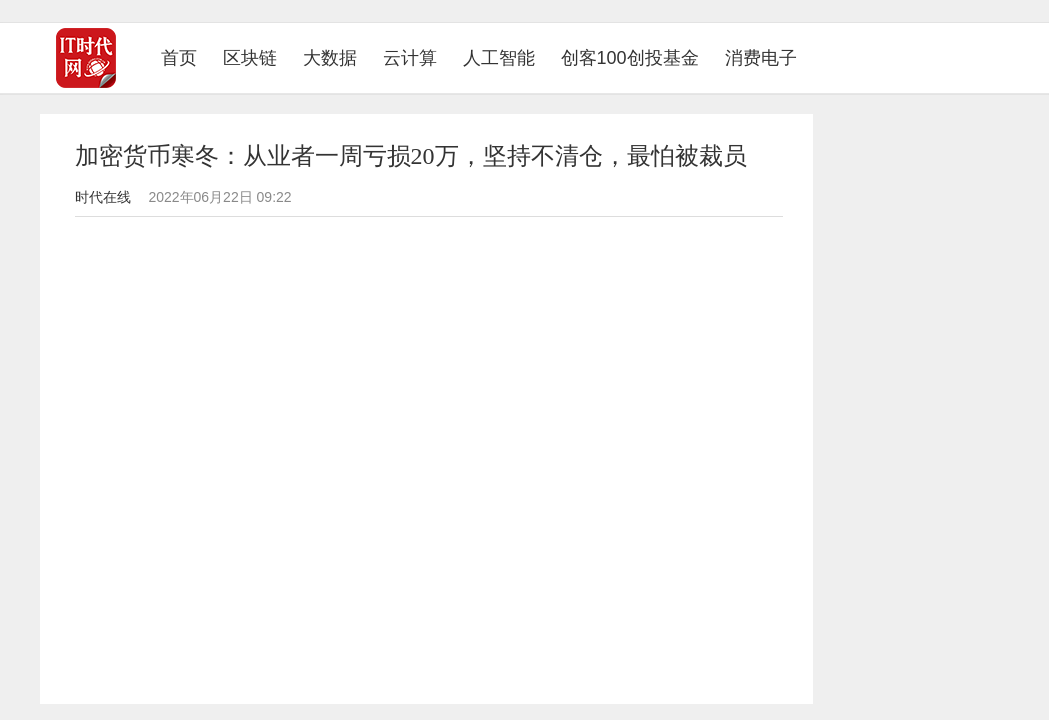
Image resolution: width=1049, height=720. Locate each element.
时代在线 (103, 197)
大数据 (330, 58)
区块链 (250, 58)
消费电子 (761, 58)
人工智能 (499, 58)
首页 (185, 57)
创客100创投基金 (630, 58)
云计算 (410, 58)
